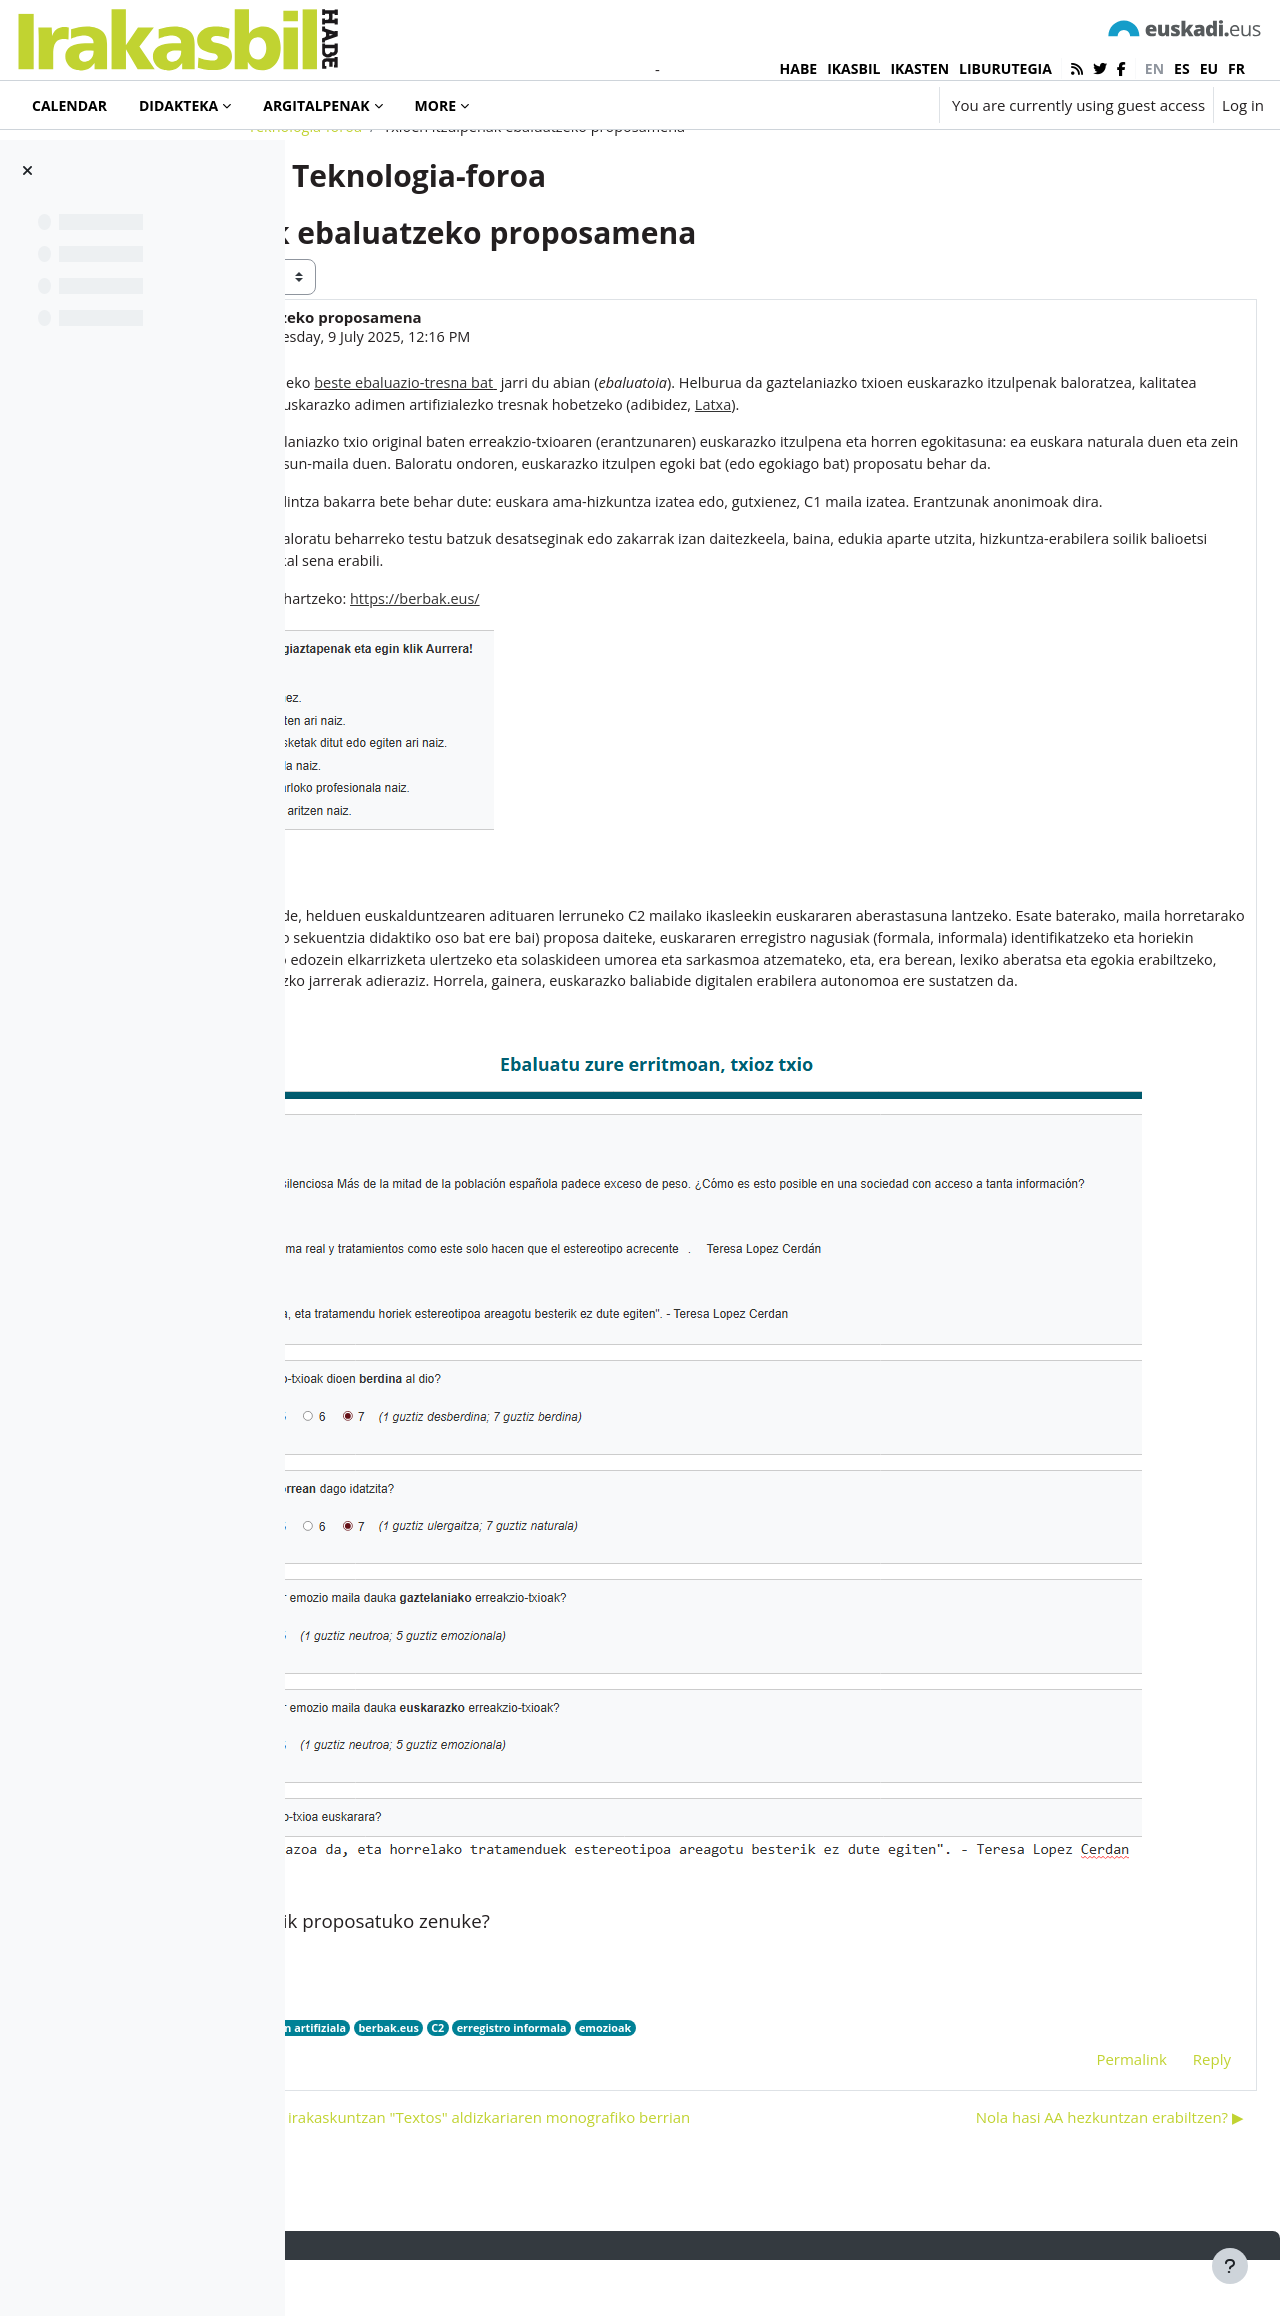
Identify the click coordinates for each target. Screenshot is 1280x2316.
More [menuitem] (435, 105)
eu (1209, 68)
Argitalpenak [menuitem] (316, 105)
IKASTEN (919, 68)
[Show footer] (1230, 2266)
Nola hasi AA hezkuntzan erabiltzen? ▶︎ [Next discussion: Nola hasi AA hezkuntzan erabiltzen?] (1062, 2172)
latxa (531, 2046)
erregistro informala (829, 2046)
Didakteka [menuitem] (178, 105)
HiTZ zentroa (467, 2046)
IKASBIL (853, 68)
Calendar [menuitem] (69, 105)
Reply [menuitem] (1164, 2078)
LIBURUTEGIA (1005, 68)
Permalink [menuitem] (1083, 2078)
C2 (753, 2046)
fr (1236, 68)
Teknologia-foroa (434, 207)
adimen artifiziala (607, 2046)
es (1182, 68)
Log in (1243, 105)
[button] (864, 105)
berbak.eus (701, 2046)
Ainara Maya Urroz (472, 418)
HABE (799, 68)
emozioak (926, 2046)
